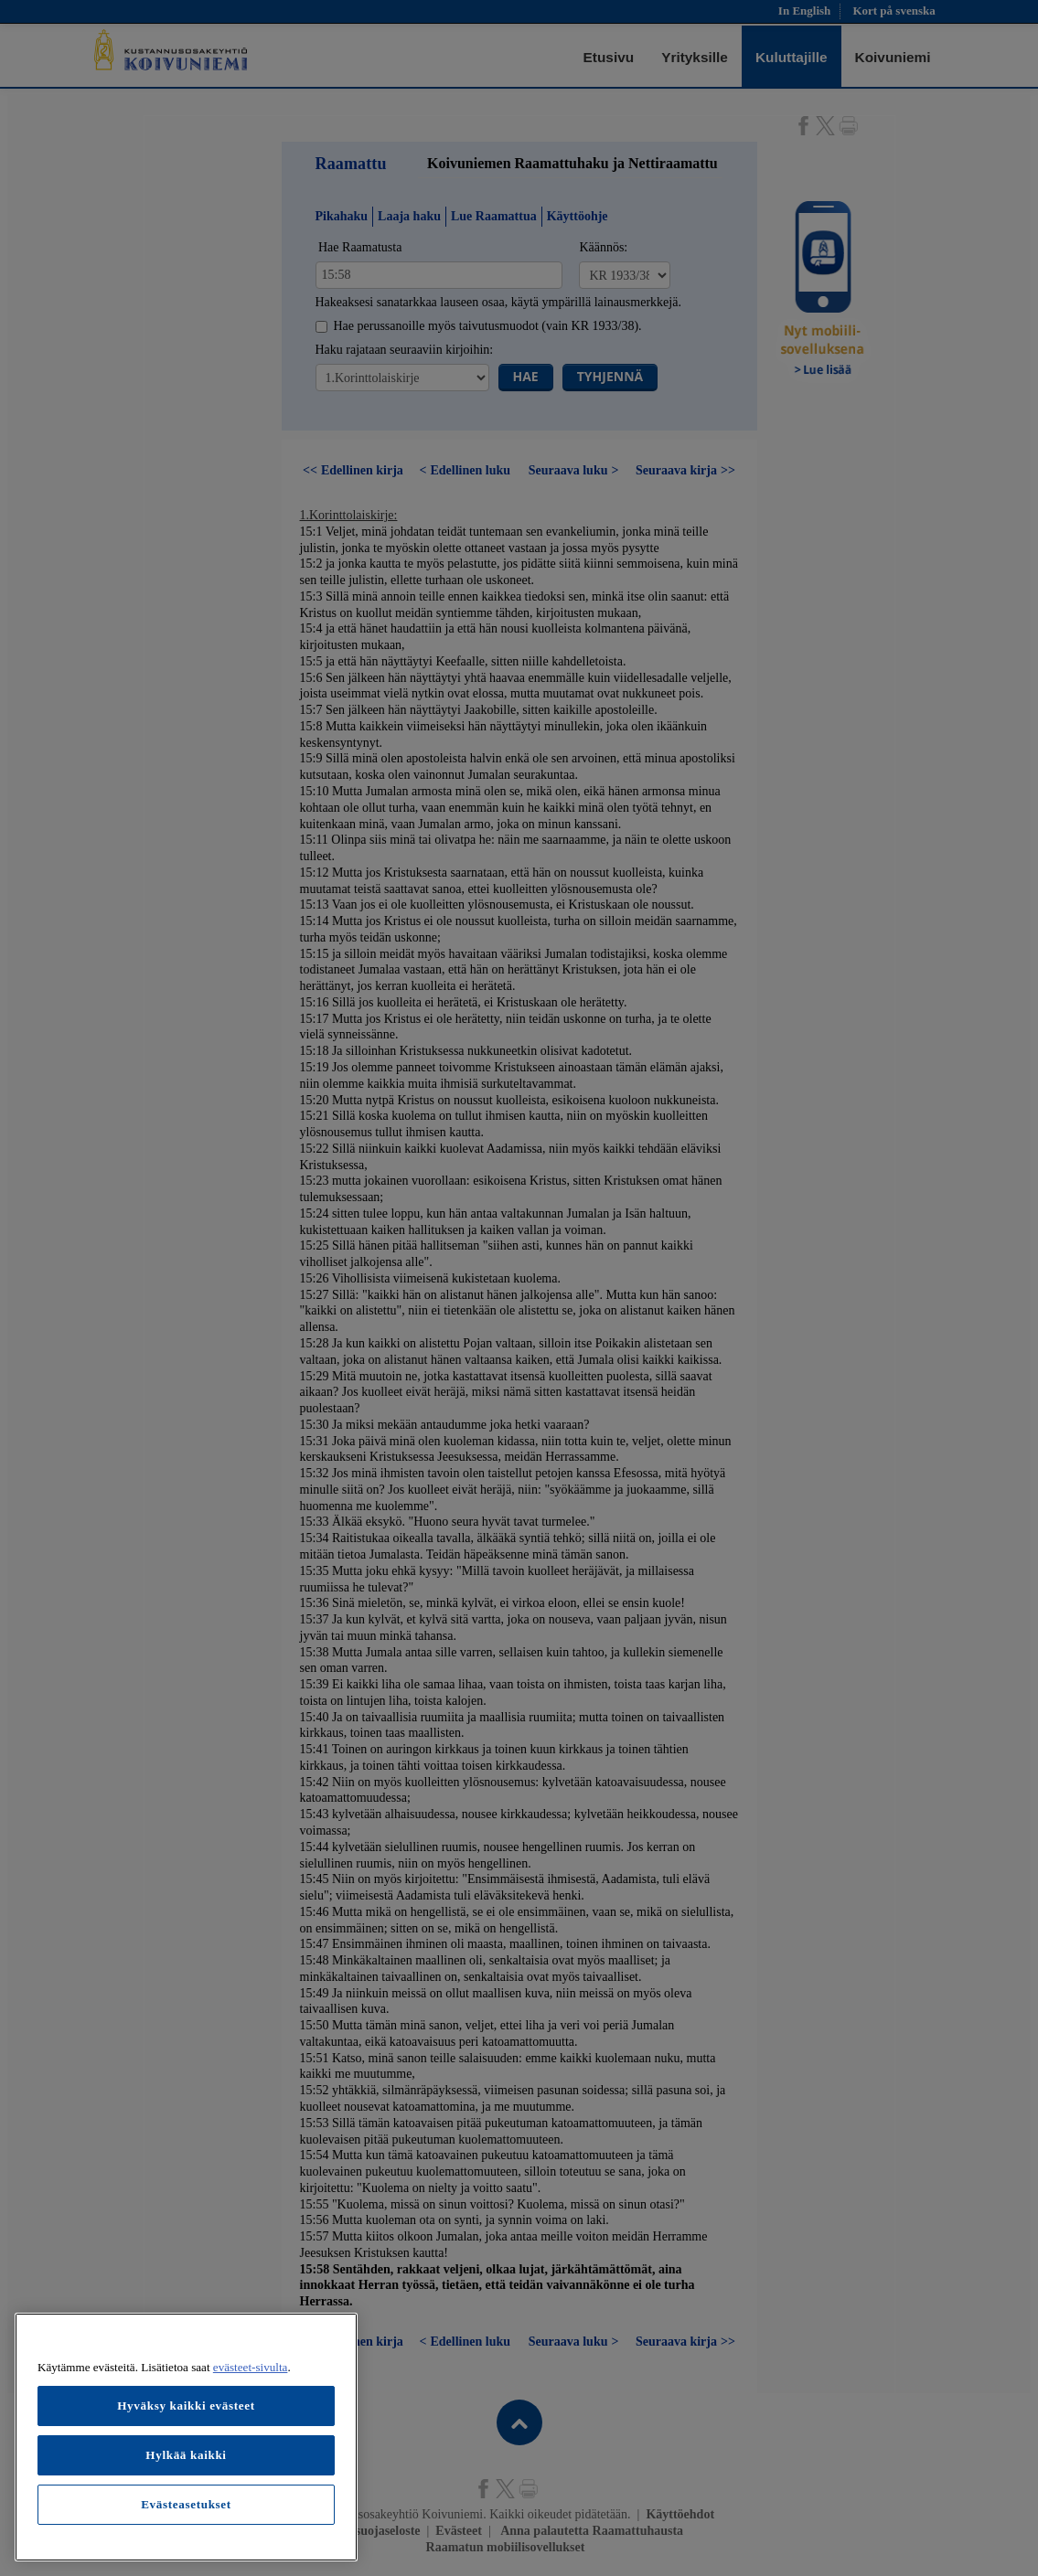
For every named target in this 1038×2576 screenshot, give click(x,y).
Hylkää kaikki (185, 2455)
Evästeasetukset (186, 2504)
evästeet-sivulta (250, 2367)
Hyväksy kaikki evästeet (186, 2405)
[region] (186, 2437)
